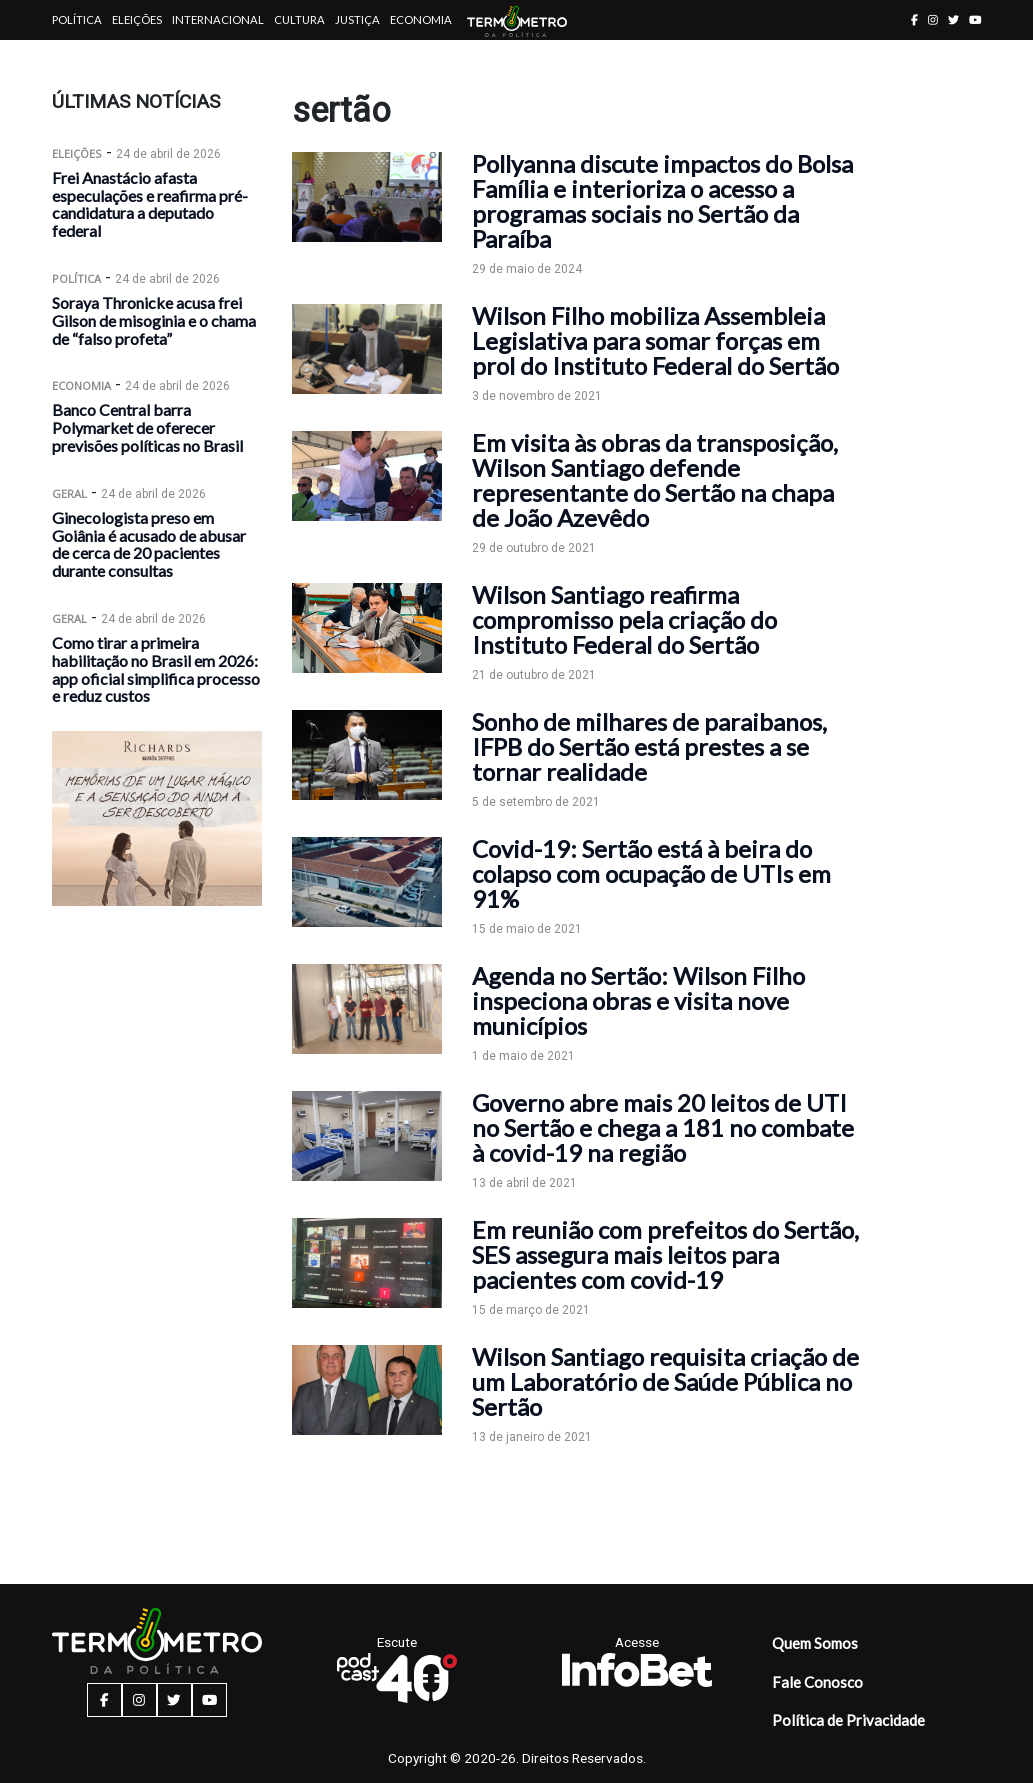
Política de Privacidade (848, 1720)
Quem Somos (815, 1643)
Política (77, 19)
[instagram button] (933, 19)
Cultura (299, 19)
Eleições (137, 19)
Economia (421, 19)
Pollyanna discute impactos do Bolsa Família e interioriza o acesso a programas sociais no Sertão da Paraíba (662, 201)
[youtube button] (975, 19)
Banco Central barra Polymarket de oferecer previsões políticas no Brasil (147, 427)
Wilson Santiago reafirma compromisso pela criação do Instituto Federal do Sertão (624, 619)
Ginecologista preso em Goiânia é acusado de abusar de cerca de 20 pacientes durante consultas (149, 544)
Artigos (76, 59)
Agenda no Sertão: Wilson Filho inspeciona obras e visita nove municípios (638, 1000)
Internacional (218, 19)
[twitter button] (953, 19)
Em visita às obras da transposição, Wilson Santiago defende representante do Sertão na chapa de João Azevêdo (655, 480)
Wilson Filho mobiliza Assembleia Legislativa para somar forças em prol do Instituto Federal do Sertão (655, 340)
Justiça (357, 19)
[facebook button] (914, 19)
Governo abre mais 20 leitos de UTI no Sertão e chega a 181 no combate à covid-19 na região (663, 1127)
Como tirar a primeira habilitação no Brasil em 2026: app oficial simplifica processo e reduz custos (156, 669)
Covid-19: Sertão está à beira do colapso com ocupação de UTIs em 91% (651, 873)
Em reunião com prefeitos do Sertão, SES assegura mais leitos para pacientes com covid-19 (665, 1254)
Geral (69, 493)
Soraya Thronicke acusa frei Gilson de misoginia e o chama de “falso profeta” (154, 320)
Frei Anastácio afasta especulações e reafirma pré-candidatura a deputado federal (150, 204)
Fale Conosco (817, 1682)
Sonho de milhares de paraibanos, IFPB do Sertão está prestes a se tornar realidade (649, 746)
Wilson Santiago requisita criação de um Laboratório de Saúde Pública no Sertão (665, 1381)
